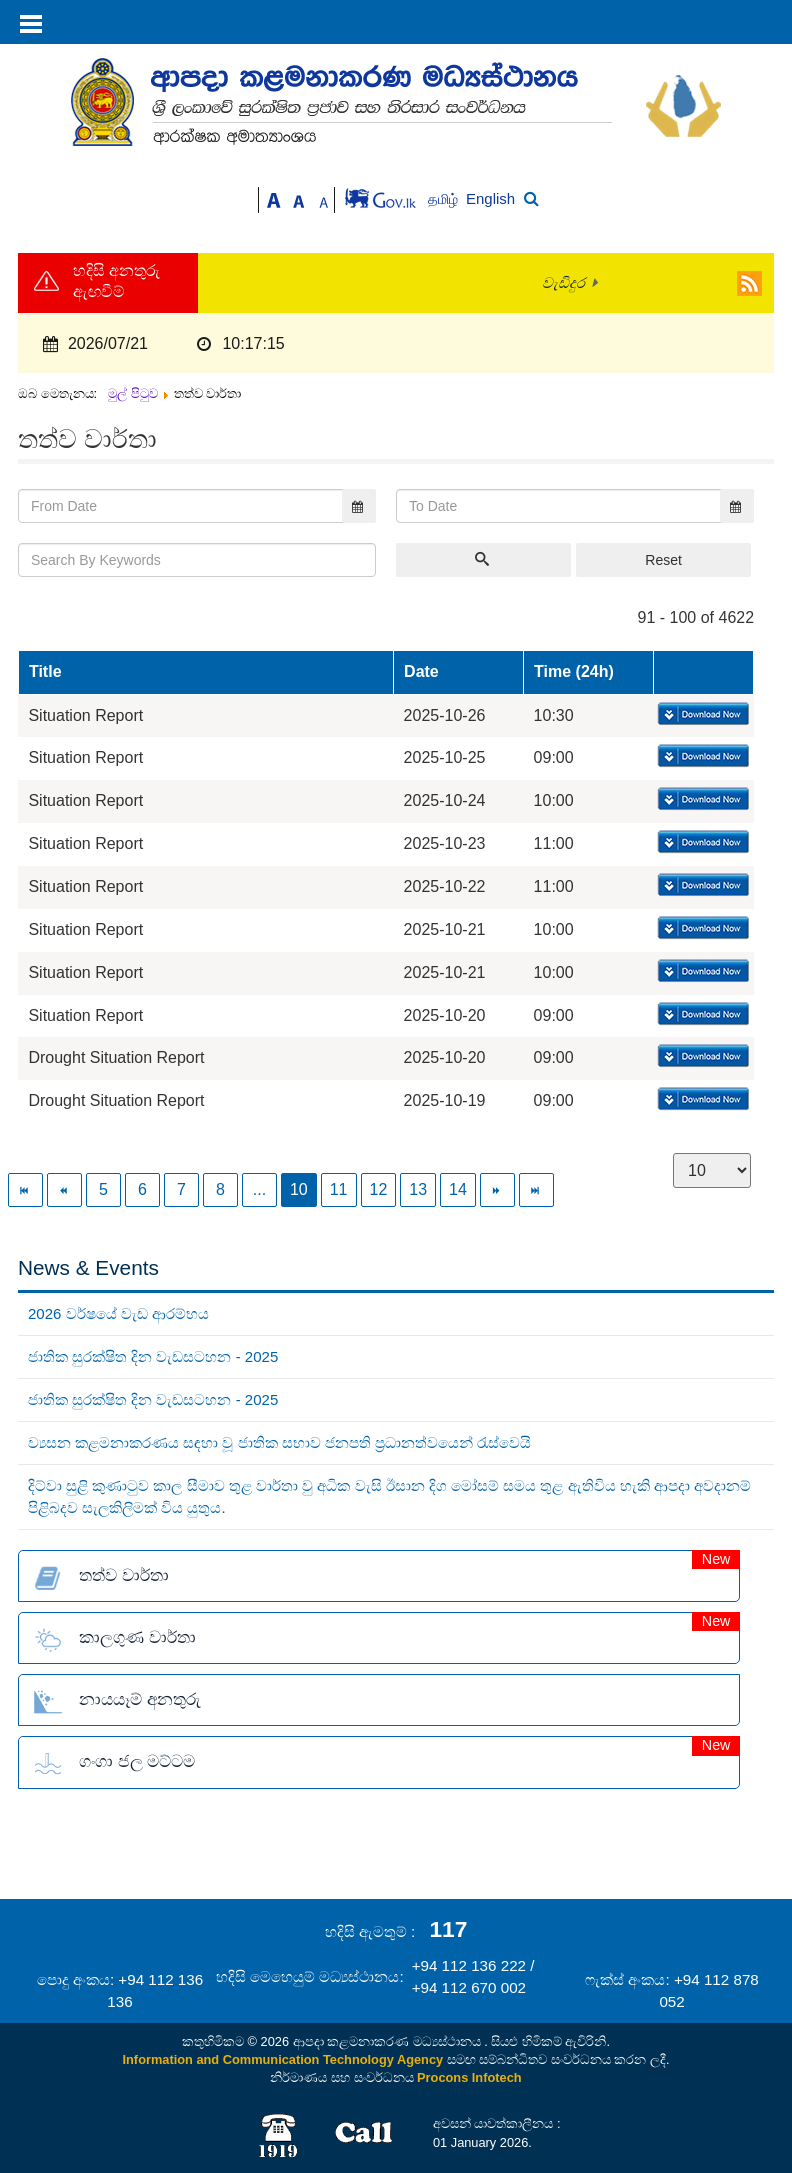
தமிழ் (445, 199)
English (490, 198)
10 (299, 1189)
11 (339, 1189)
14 (458, 1189)
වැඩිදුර (563, 283)
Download (701, 715)
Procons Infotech (469, 2077)
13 (418, 1189)
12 (379, 1189)
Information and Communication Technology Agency (283, 2059)
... (259, 1189)
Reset (663, 560)
